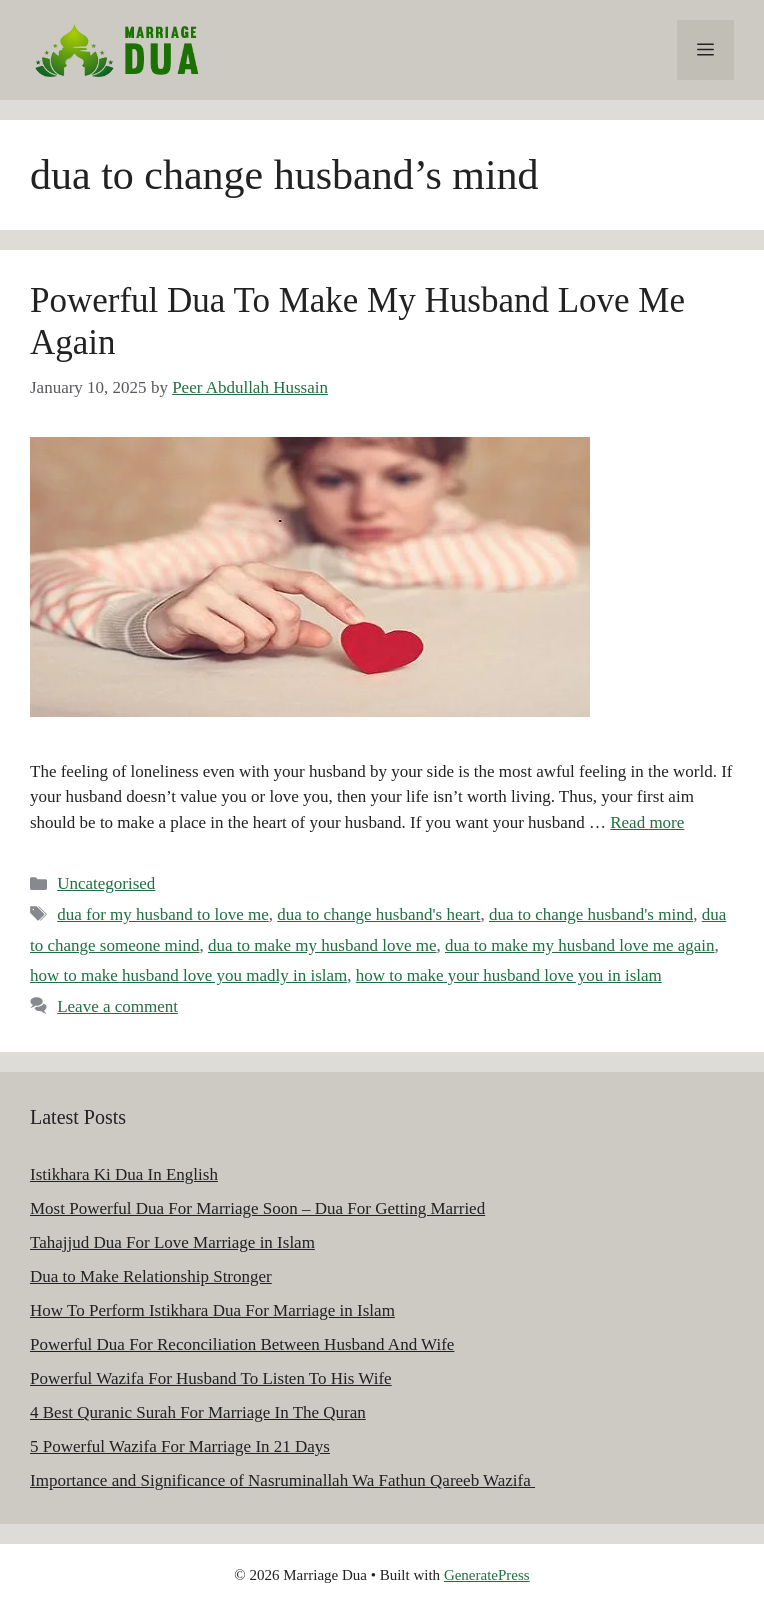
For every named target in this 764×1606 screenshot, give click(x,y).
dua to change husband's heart (378, 914)
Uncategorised (106, 883)
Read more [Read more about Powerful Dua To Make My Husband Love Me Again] (647, 822)
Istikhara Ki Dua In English (124, 1174)
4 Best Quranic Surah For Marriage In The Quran (198, 1412)
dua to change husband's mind (591, 914)
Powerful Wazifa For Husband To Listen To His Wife (211, 1378)
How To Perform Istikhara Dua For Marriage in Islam (212, 1310)
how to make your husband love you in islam (509, 975)
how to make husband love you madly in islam (188, 975)
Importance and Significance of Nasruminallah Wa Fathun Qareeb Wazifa (282, 1480)
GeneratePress (487, 1575)
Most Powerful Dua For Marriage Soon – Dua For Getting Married (257, 1208)
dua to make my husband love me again (580, 945)
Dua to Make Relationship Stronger (151, 1276)
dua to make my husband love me (322, 945)
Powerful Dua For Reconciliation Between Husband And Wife (242, 1344)
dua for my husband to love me (163, 914)
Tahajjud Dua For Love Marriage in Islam (172, 1242)
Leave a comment (117, 1006)
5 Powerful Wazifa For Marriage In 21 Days (180, 1446)
